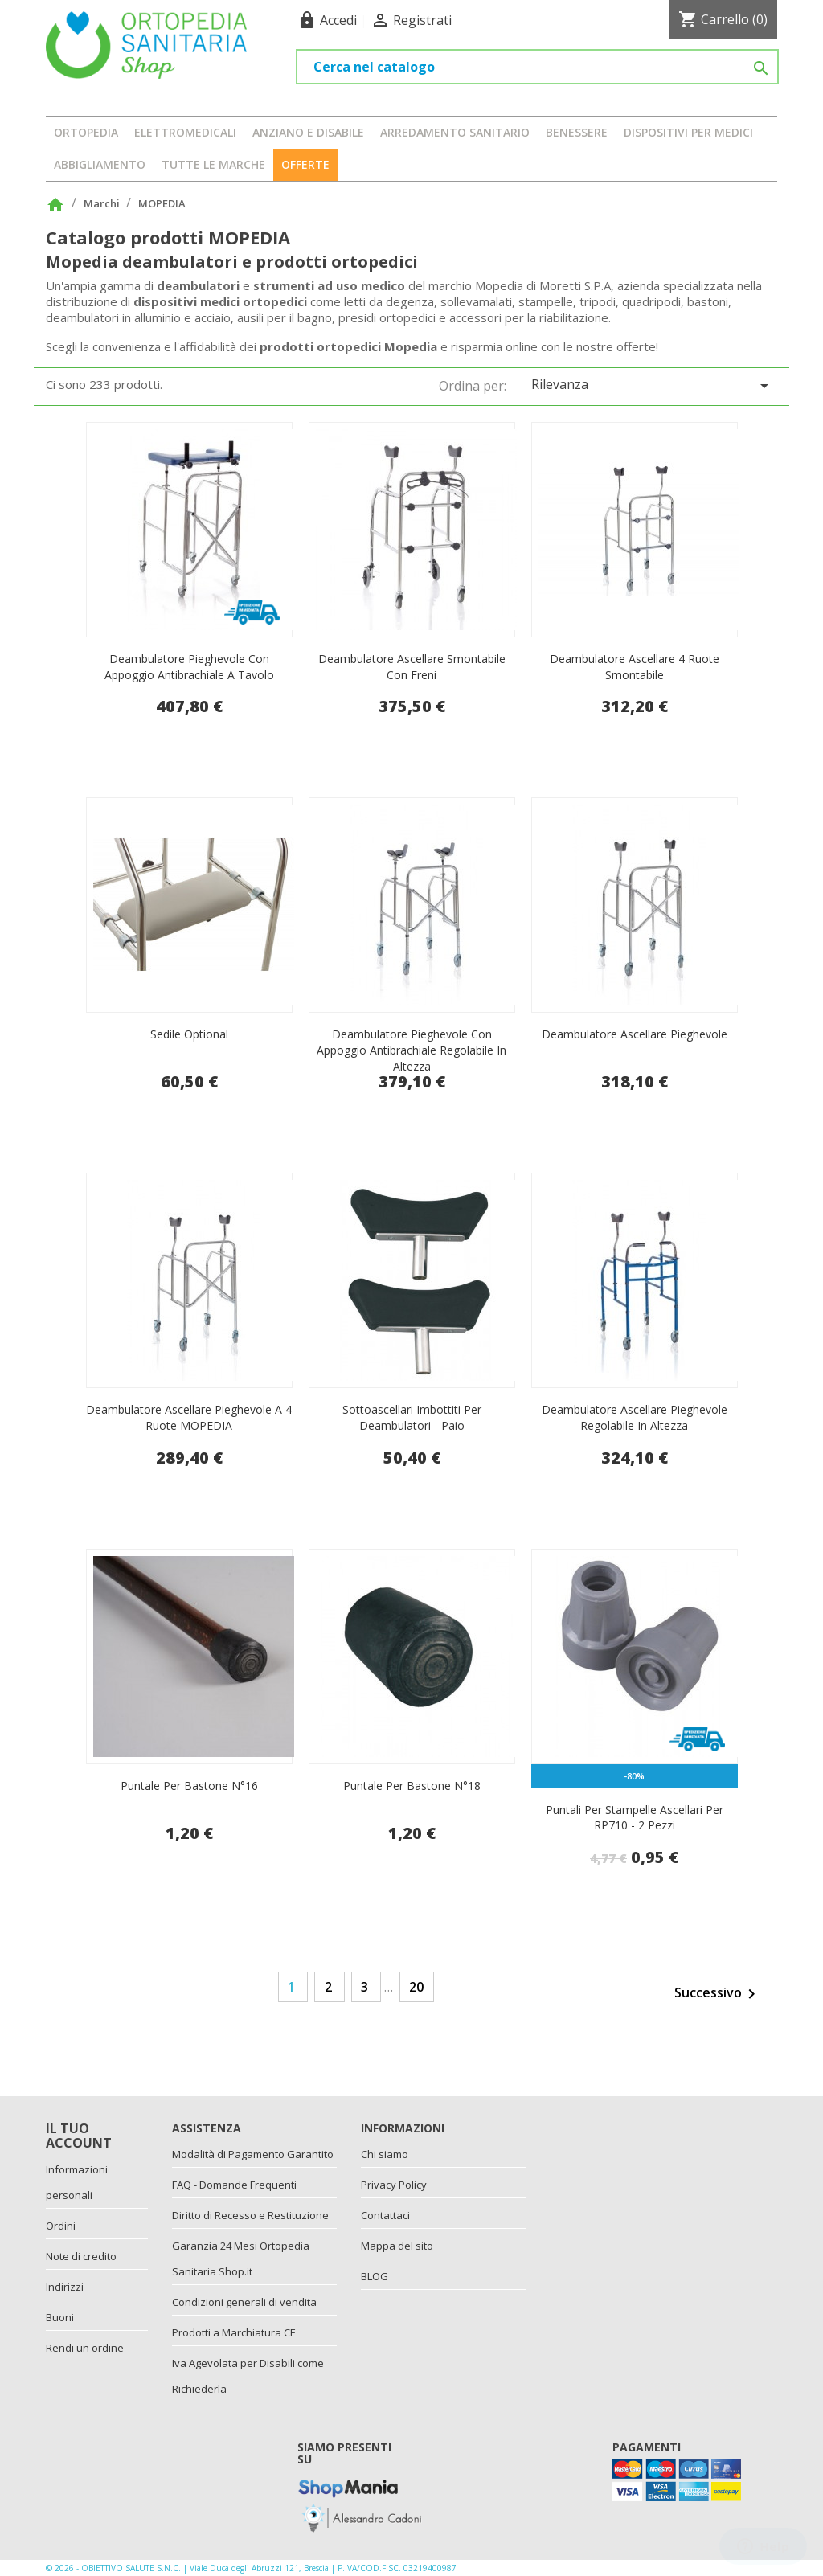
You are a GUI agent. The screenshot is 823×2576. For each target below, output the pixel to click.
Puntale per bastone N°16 (189, 1785)
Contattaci (385, 2215)
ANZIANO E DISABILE (308, 132)
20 (416, 1987)
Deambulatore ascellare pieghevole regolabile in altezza (634, 1417)
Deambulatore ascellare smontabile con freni (412, 666)
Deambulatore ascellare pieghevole (634, 1034)
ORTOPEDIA (86, 132)
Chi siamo (384, 2154)
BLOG (374, 2276)
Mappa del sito (397, 2245)
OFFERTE (305, 164)
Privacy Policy (394, 2184)
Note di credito (81, 2256)
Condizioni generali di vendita (244, 2302)
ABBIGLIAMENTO (99, 164)
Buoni (60, 2317)
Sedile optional (189, 1034)
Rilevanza (653, 385)
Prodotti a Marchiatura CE (234, 2332)
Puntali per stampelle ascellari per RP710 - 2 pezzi (634, 1817)
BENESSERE (577, 132)
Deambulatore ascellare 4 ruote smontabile (634, 666)
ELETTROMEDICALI (185, 132)
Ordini (61, 2225)
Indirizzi (65, 2286)
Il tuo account (79, 2135)
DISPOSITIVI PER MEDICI (688, 132)
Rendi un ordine (85, 2348)
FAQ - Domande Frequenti (234, 2184)
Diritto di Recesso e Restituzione (250, 2215)
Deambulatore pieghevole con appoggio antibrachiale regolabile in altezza (411, 1050)
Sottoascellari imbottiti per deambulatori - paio (411, 1417)
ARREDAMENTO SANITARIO (455, 132)
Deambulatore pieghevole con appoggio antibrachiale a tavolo (189, 666)
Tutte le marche (213, 164)
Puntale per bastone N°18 (412, 1785)
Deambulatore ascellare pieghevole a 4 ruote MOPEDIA (189, 1417)
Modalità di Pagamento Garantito (253, 2154)
